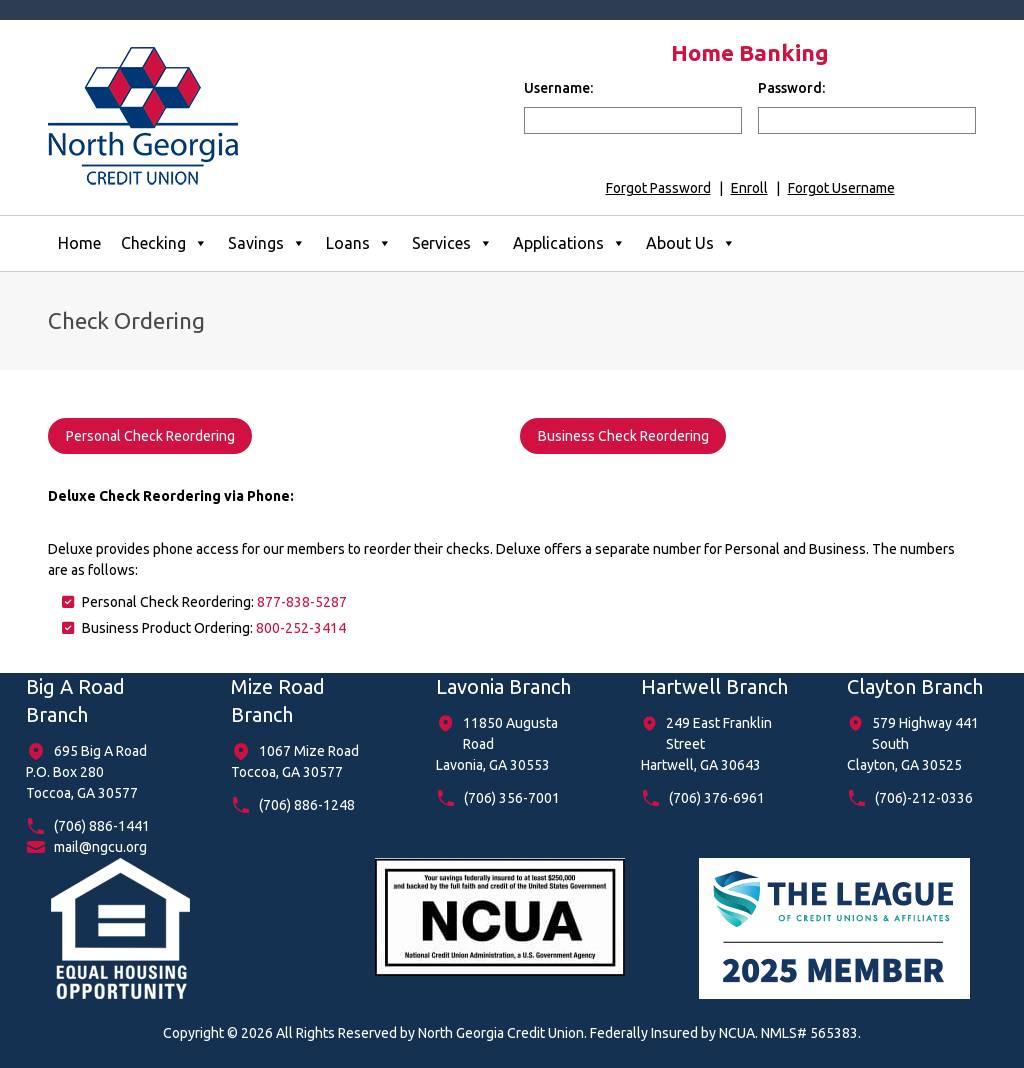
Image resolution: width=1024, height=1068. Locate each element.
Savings (267, 243)
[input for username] (633, 120)
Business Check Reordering (623, 436)
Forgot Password (658, 188)
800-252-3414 (301, 628)
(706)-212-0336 (924, 798)
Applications (569, 243)
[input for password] (867, 120)
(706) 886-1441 (102, 826)
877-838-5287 (302, 602)
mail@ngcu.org (100, 847)
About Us (691, 243)
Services (452, 243)
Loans (359, 243)
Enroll (749, 188)
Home (79, 243)
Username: (558, 88)
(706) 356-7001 (512, 798)
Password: (791, 88)
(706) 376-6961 (717, 798)
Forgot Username (841, 188)
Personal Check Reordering (150, 436)
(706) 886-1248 (307, 805)
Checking (164, 243)
